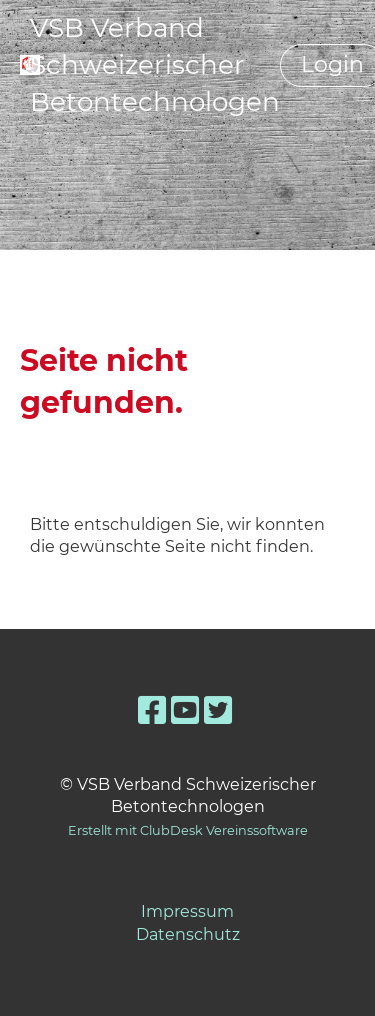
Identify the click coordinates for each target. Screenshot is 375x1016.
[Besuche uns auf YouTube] (185, 710)
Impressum (187, 911)
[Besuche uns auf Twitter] (218, 710)
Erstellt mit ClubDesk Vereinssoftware (188, 830)
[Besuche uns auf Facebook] (152, 710)
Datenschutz (188, 934)
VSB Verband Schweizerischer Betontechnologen (155, 65)
